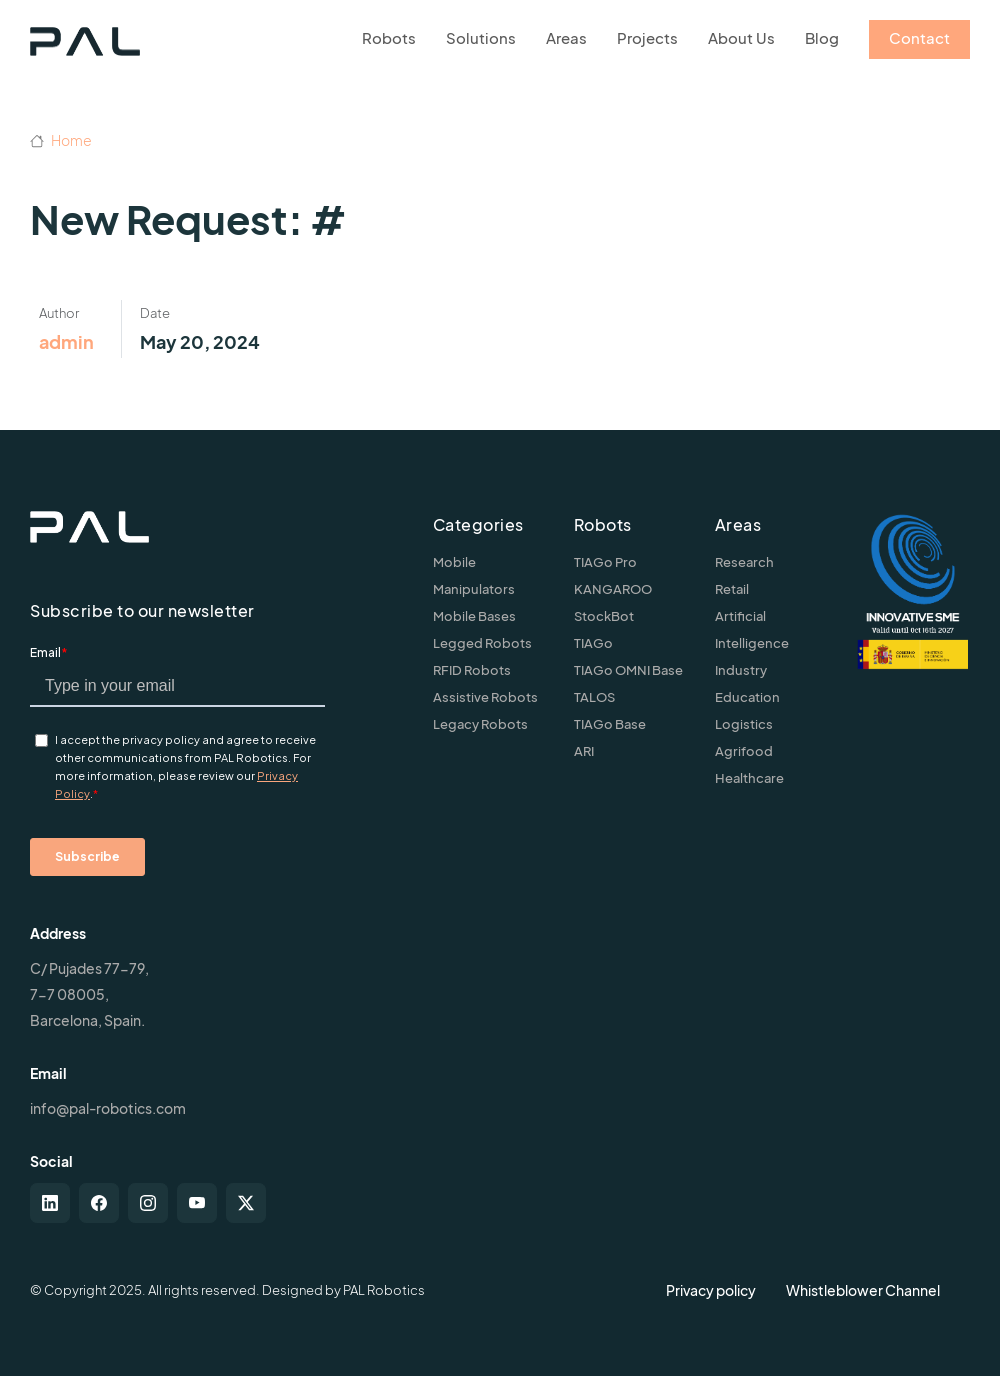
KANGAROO (613, 589)
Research (744, 562)
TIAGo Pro (605, 562)
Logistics (744, 724)
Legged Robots (482, 643)
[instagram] (148, 1203)
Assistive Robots (485, 697)
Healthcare (749, 778)
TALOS (594, 697)
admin (66, 341)
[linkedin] (50, 1203)
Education (747, 697)
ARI (584, 751)
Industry (741, 670)
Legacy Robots (480, 724)
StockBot (604, 616)
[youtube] (197, 1203)
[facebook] (99, 1203)
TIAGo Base (610, 724)
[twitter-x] (246, 1203)
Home (61, 140)
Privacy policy (711, 1290)
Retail (732, 589)
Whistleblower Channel (863, 1290)
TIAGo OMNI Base (628, 670)
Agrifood (744, 751)
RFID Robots (472, 670)
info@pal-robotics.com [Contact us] (108, 1108)
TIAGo (593, 643)
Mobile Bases (474, 616)
